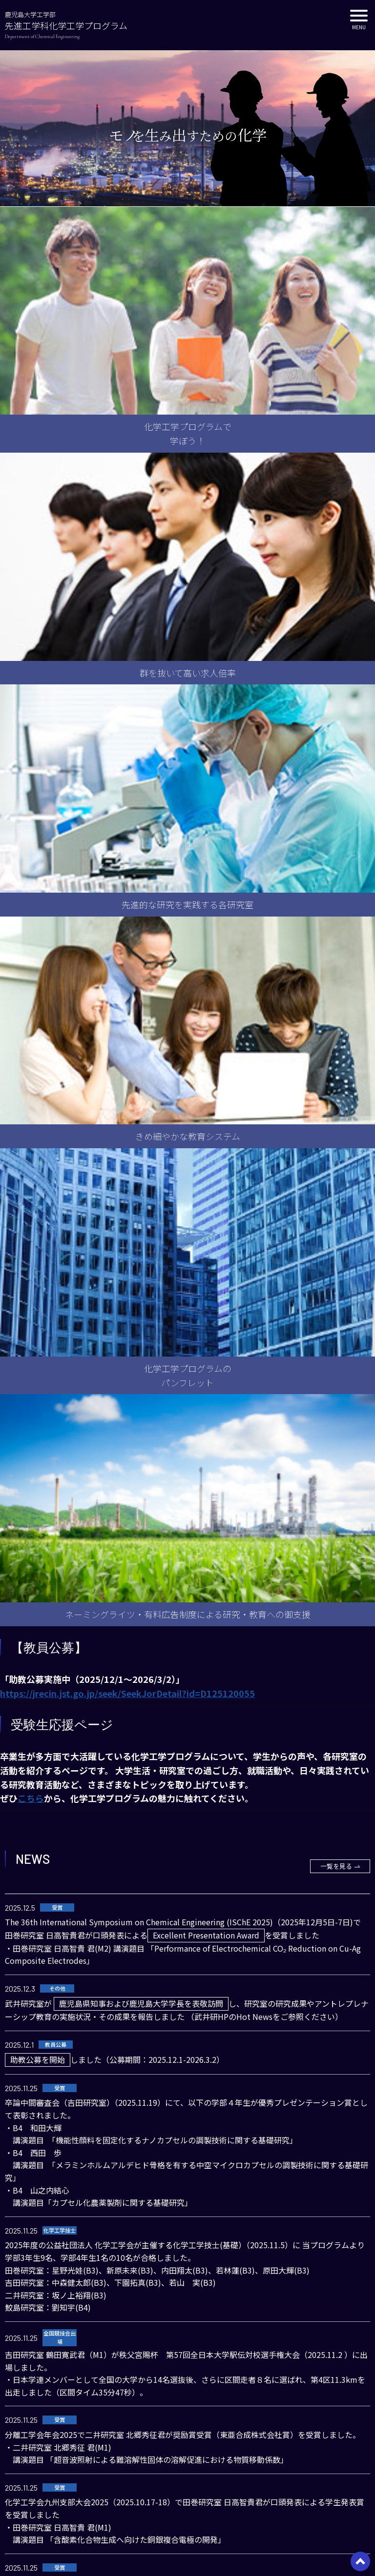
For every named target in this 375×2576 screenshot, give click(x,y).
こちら (31, 1798)
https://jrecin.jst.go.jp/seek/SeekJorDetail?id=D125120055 (127, 1693)
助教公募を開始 (37, 2059)
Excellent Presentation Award (206, 1935)
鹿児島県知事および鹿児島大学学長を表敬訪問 (141, 2003)
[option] (187, 128)
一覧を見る (336, 1866)
